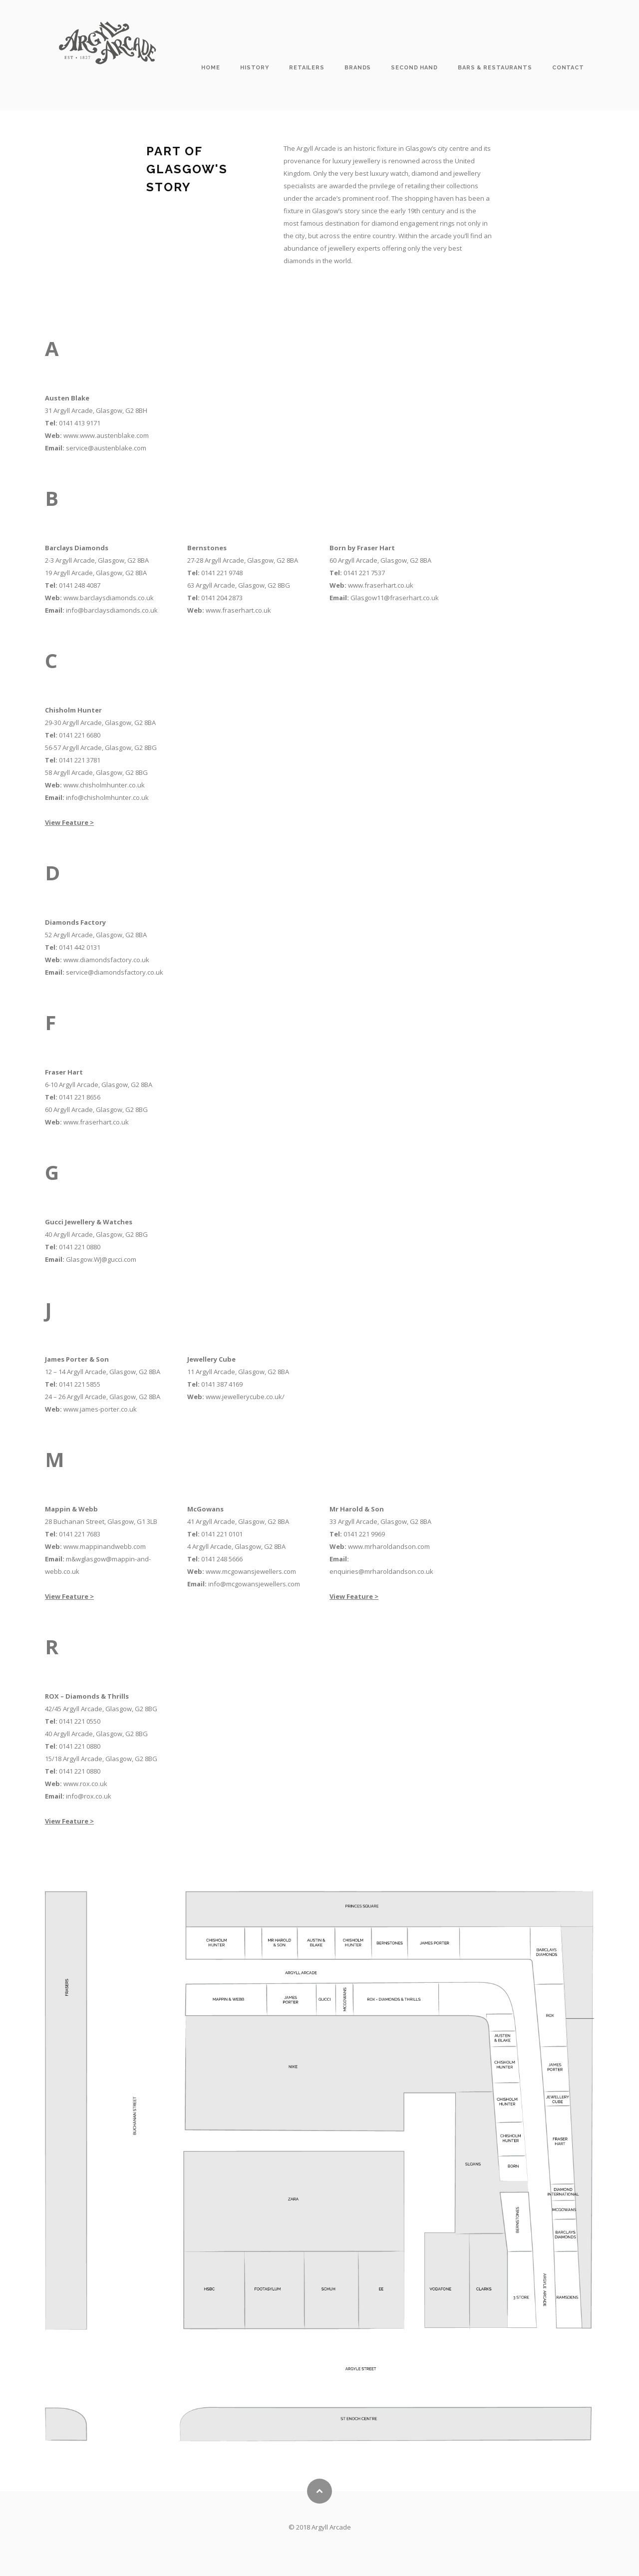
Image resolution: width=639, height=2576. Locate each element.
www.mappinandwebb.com (104, 1546)
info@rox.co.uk (88, 1796)
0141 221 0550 (79, 1721)
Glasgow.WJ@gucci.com (101, 1259)
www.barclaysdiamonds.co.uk (108, 597)
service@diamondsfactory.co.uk (114, 972)
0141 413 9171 (79, 422)
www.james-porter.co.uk (100, 1409)
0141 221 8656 (79, 1097)
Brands (357, 67)
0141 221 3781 (79, 759)
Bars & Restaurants (495, 67)
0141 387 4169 (222, 1384)
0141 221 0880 (79, 1246)
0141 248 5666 (222, 1558)
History (254, 67)
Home (210, 67)
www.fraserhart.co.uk (238, 610)
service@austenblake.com (106, 447)
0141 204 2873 (222, 597)
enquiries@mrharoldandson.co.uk (381, 1571)
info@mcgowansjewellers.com (254, 1583)
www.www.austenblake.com (106, 435)
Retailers (306, 67)
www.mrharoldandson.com (389, 1546)
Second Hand (414, 67)
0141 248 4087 (79, 585)
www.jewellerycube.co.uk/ (245, 1396)
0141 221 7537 (364, 572)
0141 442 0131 (79, 947)
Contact (568, 67)
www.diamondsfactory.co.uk (106, 959)
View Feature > (69, 822)
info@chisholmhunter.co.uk (107, 797)
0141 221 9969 (364, 1533)
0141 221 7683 (79, 1533)
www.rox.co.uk (85, 1783)
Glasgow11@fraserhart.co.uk (394, 597)
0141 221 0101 (222, 1533)
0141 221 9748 (222, 572)
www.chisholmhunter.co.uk (104, 784)
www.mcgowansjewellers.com (251, 1571)
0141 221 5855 (79, 1384)
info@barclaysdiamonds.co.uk (112, 610)
